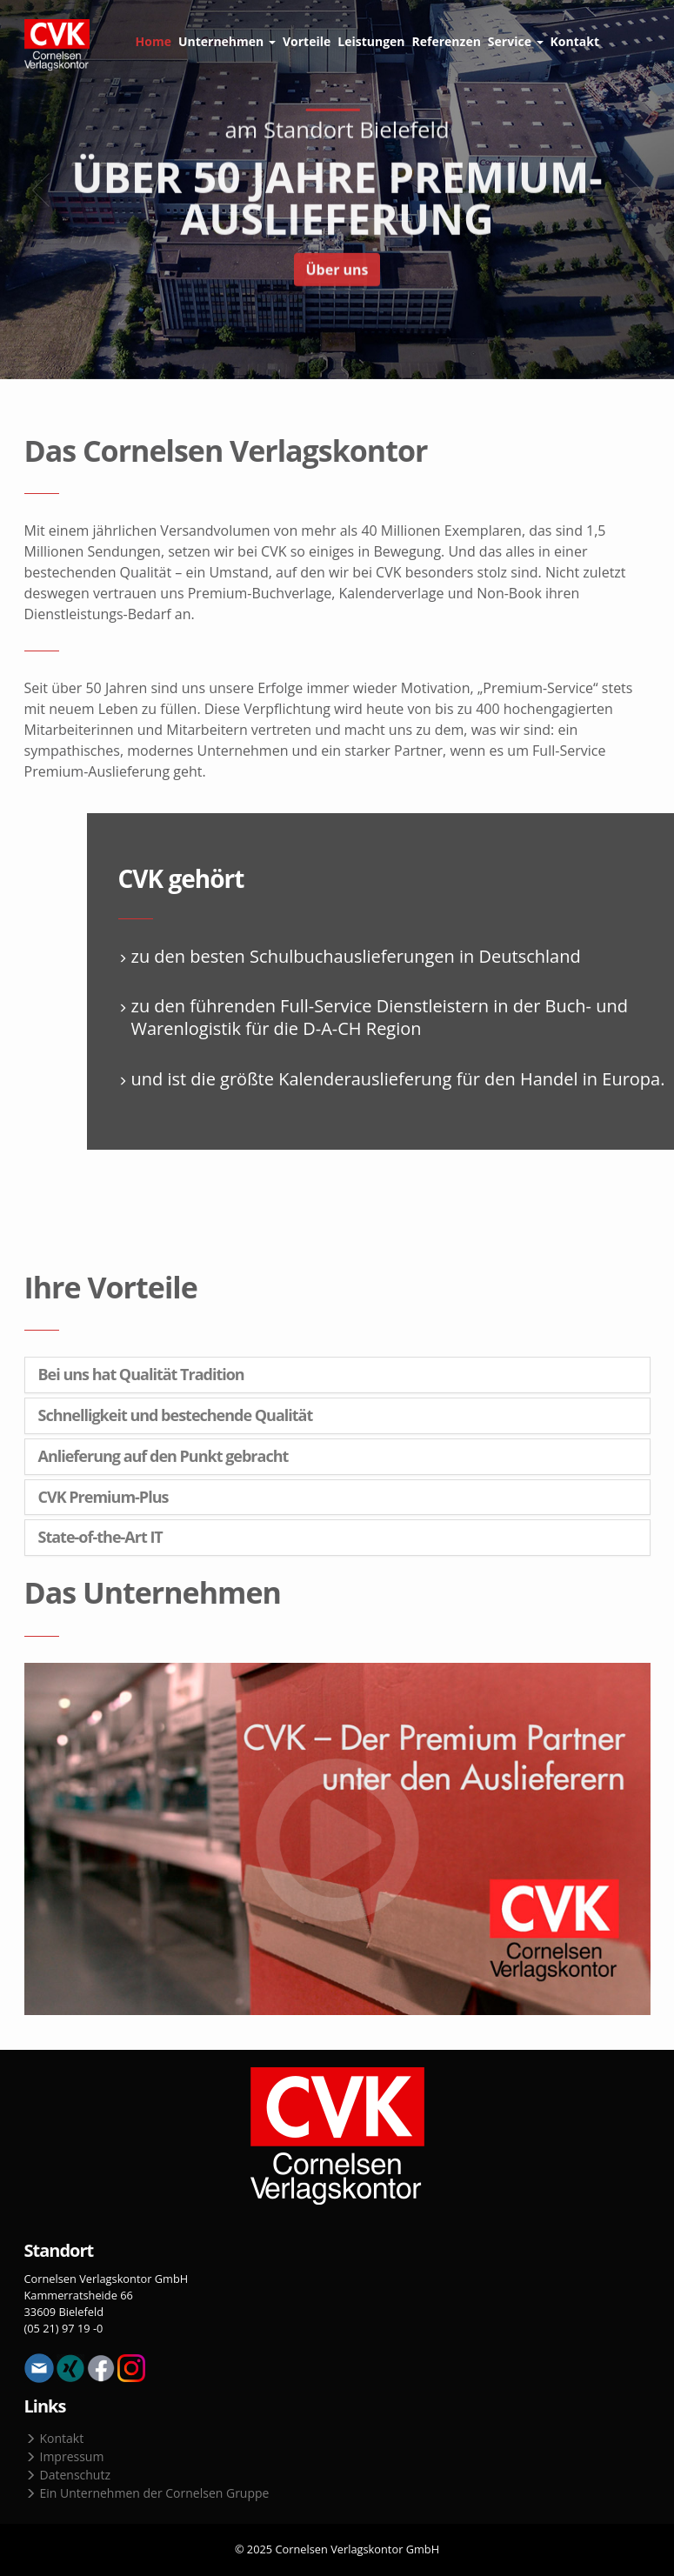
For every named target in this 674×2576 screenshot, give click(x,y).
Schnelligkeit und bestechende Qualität (175, 1416)
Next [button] (634, 189)
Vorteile (306, 41)
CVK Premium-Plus (103, 1497)
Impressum (64, 2456)
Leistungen (370, 41)
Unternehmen (227, 41)
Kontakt (575, 41)
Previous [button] (39, 189)
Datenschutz (67, 2474)
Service (516, 41)
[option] (337, 189)
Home (153, 41)
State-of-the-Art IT (100, 1537)
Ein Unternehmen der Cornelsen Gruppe (147, 2493)
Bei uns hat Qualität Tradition (141, 1375)
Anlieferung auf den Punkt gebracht (163, 1456)
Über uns (336, 272)
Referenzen (446, 41)
